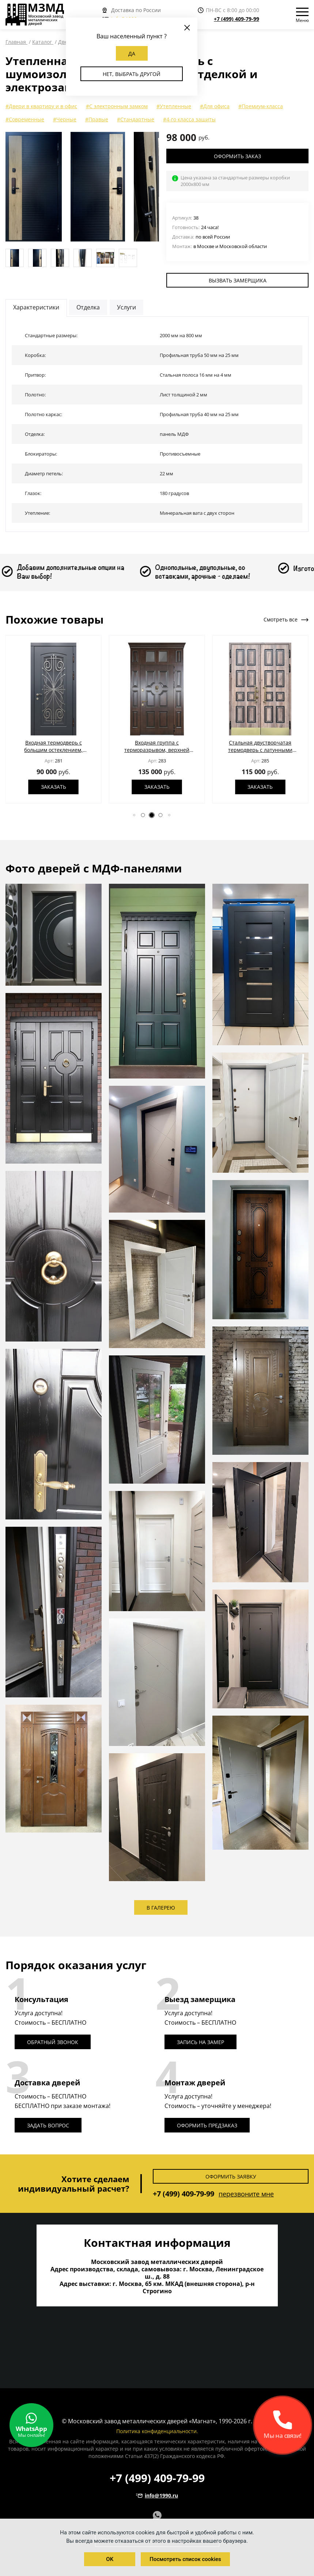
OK (109, 2559)
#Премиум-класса (260, 106)
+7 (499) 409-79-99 (236, 18)
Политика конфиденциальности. (157, 2431)
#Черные (64, 119)
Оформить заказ (237, 156)
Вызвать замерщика (237, 280)
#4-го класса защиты (189, 119)
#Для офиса (215, 106)
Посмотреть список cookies (185, 2559)
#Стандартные (135, 119)
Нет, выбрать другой (131, 74)
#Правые (96, 119)
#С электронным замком (117, 106)
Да (131, 53)
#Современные (24, 119)
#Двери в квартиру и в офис (41, 106)
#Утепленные (173, 106)
